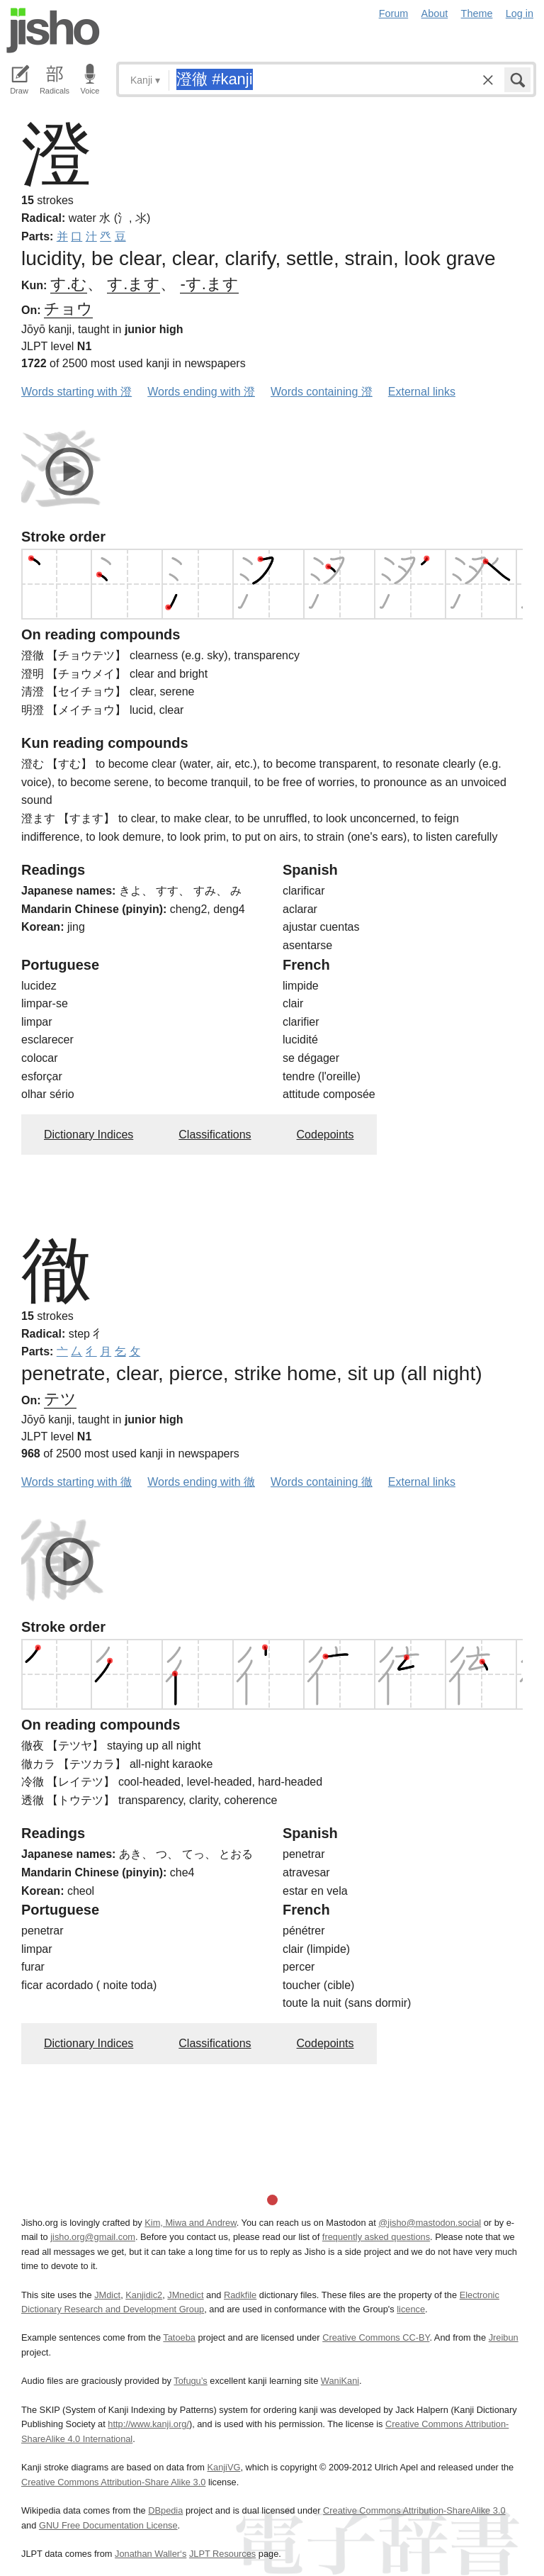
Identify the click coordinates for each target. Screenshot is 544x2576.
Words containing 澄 (322, 392)
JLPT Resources (222, 2553)
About (434, 13)
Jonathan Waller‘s (150, 2553)
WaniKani (340, 2380)
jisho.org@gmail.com (92, 2236)
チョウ (68, 309)
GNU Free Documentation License (108, 2525)
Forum (394, 13)
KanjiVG (223, 2467)
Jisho (53, 30)
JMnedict (185, 2295)
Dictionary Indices (88, 1135)
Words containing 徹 (322, 1482)
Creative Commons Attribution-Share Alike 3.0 (113, 2482)
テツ (60, 1399)
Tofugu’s (190, 2380)
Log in (519, 13)
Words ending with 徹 (201, 1482)
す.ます (133, 284)
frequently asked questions (376, 2236)
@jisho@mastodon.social (429, 2222)
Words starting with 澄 (76, 392)
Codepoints (325, 1135)
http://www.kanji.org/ (148, 2424)
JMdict (107, 2295)
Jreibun (503, 2337)
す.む (68, 284)
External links (421, 392)
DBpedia (165, 2510)
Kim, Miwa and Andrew (190, 2222)
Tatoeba (179, 2337)
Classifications (214, 1135)
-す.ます (209, 284)
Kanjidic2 (143, 2295)
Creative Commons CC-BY (375, 2337)
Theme (477, 13)
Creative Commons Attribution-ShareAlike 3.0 (414, 2510)
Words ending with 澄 (201, 392)
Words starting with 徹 (76, 1482)
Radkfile (240, 2295)
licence (411, 2309)
